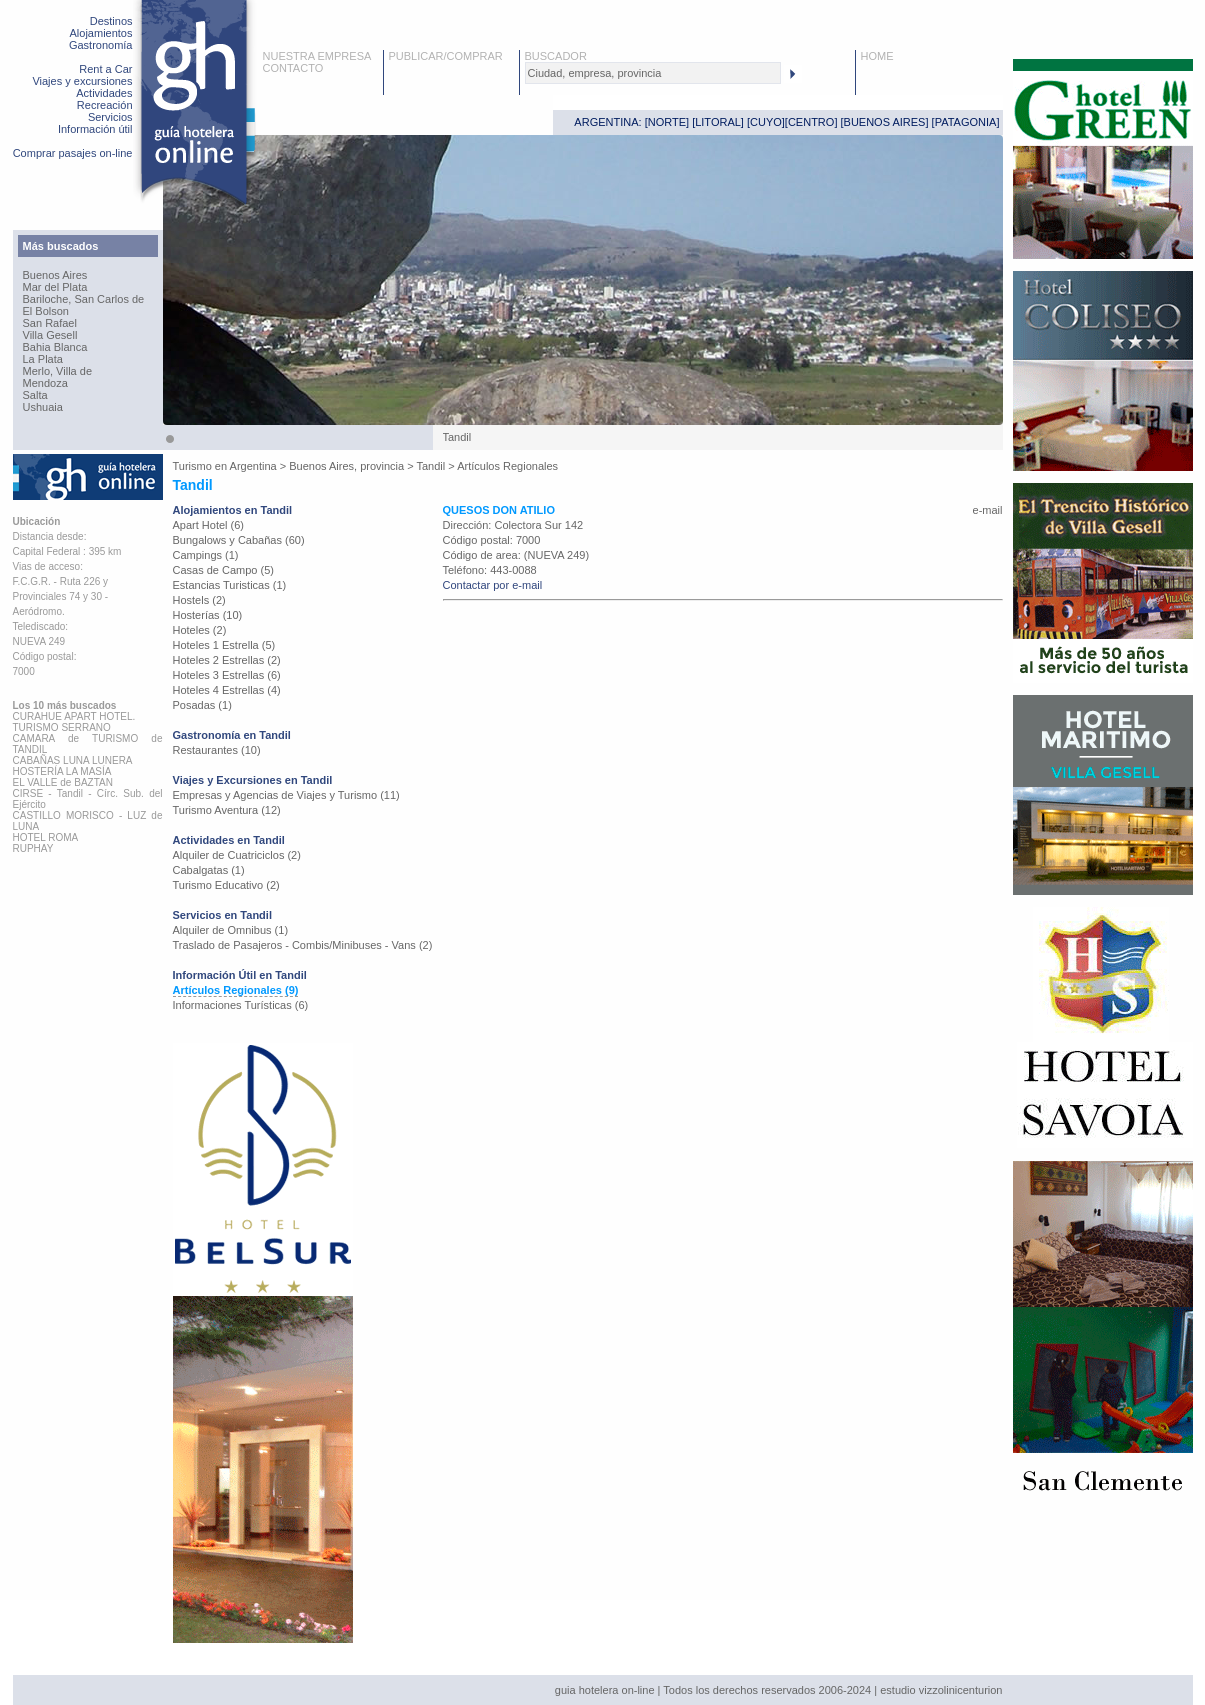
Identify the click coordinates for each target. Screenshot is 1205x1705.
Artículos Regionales (507, 466)
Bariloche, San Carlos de (84, 299)
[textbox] (653, 73)
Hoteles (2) (200, 630)
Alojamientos (101, 33)
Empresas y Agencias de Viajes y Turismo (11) (286, 795)
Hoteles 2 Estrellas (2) (227, 660)
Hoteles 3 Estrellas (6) (227, 675)
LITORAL (718, 122)
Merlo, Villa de (58, 371)
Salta (35, 395)
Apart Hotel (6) (209, 525)
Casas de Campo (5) (224, 570)
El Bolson (46, 311)
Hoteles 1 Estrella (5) (224, 645)
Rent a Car (105, 69)
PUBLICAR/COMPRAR (446, 56)
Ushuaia (43, 407)
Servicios (110, 117)
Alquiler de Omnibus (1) (231, 930)
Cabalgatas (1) (209, 870)
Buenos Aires (55, 275)
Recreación (105, 105)
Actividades (104, 93)
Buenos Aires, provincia (346, 466)
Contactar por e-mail (493, 585)
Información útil (95, 129)
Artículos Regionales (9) (236, 990)
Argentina (253, 466)
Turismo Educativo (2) (226, 885)
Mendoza (45, 383)
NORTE (667, 122)
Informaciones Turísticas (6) (241, 1005)
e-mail (988, 510)
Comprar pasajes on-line (73, 153)
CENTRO (811, 122)
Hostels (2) (199, 600)
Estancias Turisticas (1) (230, 585)
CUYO (766, 122)
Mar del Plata (55, 287)
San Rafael (50, 323)
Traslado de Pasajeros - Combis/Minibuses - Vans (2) (303, 945)
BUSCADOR (556, 56)
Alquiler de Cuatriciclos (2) (237, 855)
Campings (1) (206, 555)
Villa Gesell (50, 335)
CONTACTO (293, 68)
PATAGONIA (966, 122)
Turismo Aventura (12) (227, 810)
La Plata (43, 359)
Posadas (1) (202, 705)
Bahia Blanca (55, 347)
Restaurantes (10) (217, 750)
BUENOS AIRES (885, 122)
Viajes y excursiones (82, 81)
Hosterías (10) (208, 615)
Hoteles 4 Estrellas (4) (227, 690)
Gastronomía (101, 45)
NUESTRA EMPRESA (317, 56)
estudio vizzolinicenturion (941, 1690)
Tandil (431, 466)
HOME (877, 56)
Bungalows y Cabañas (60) (239, 540)
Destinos (111, 21)
